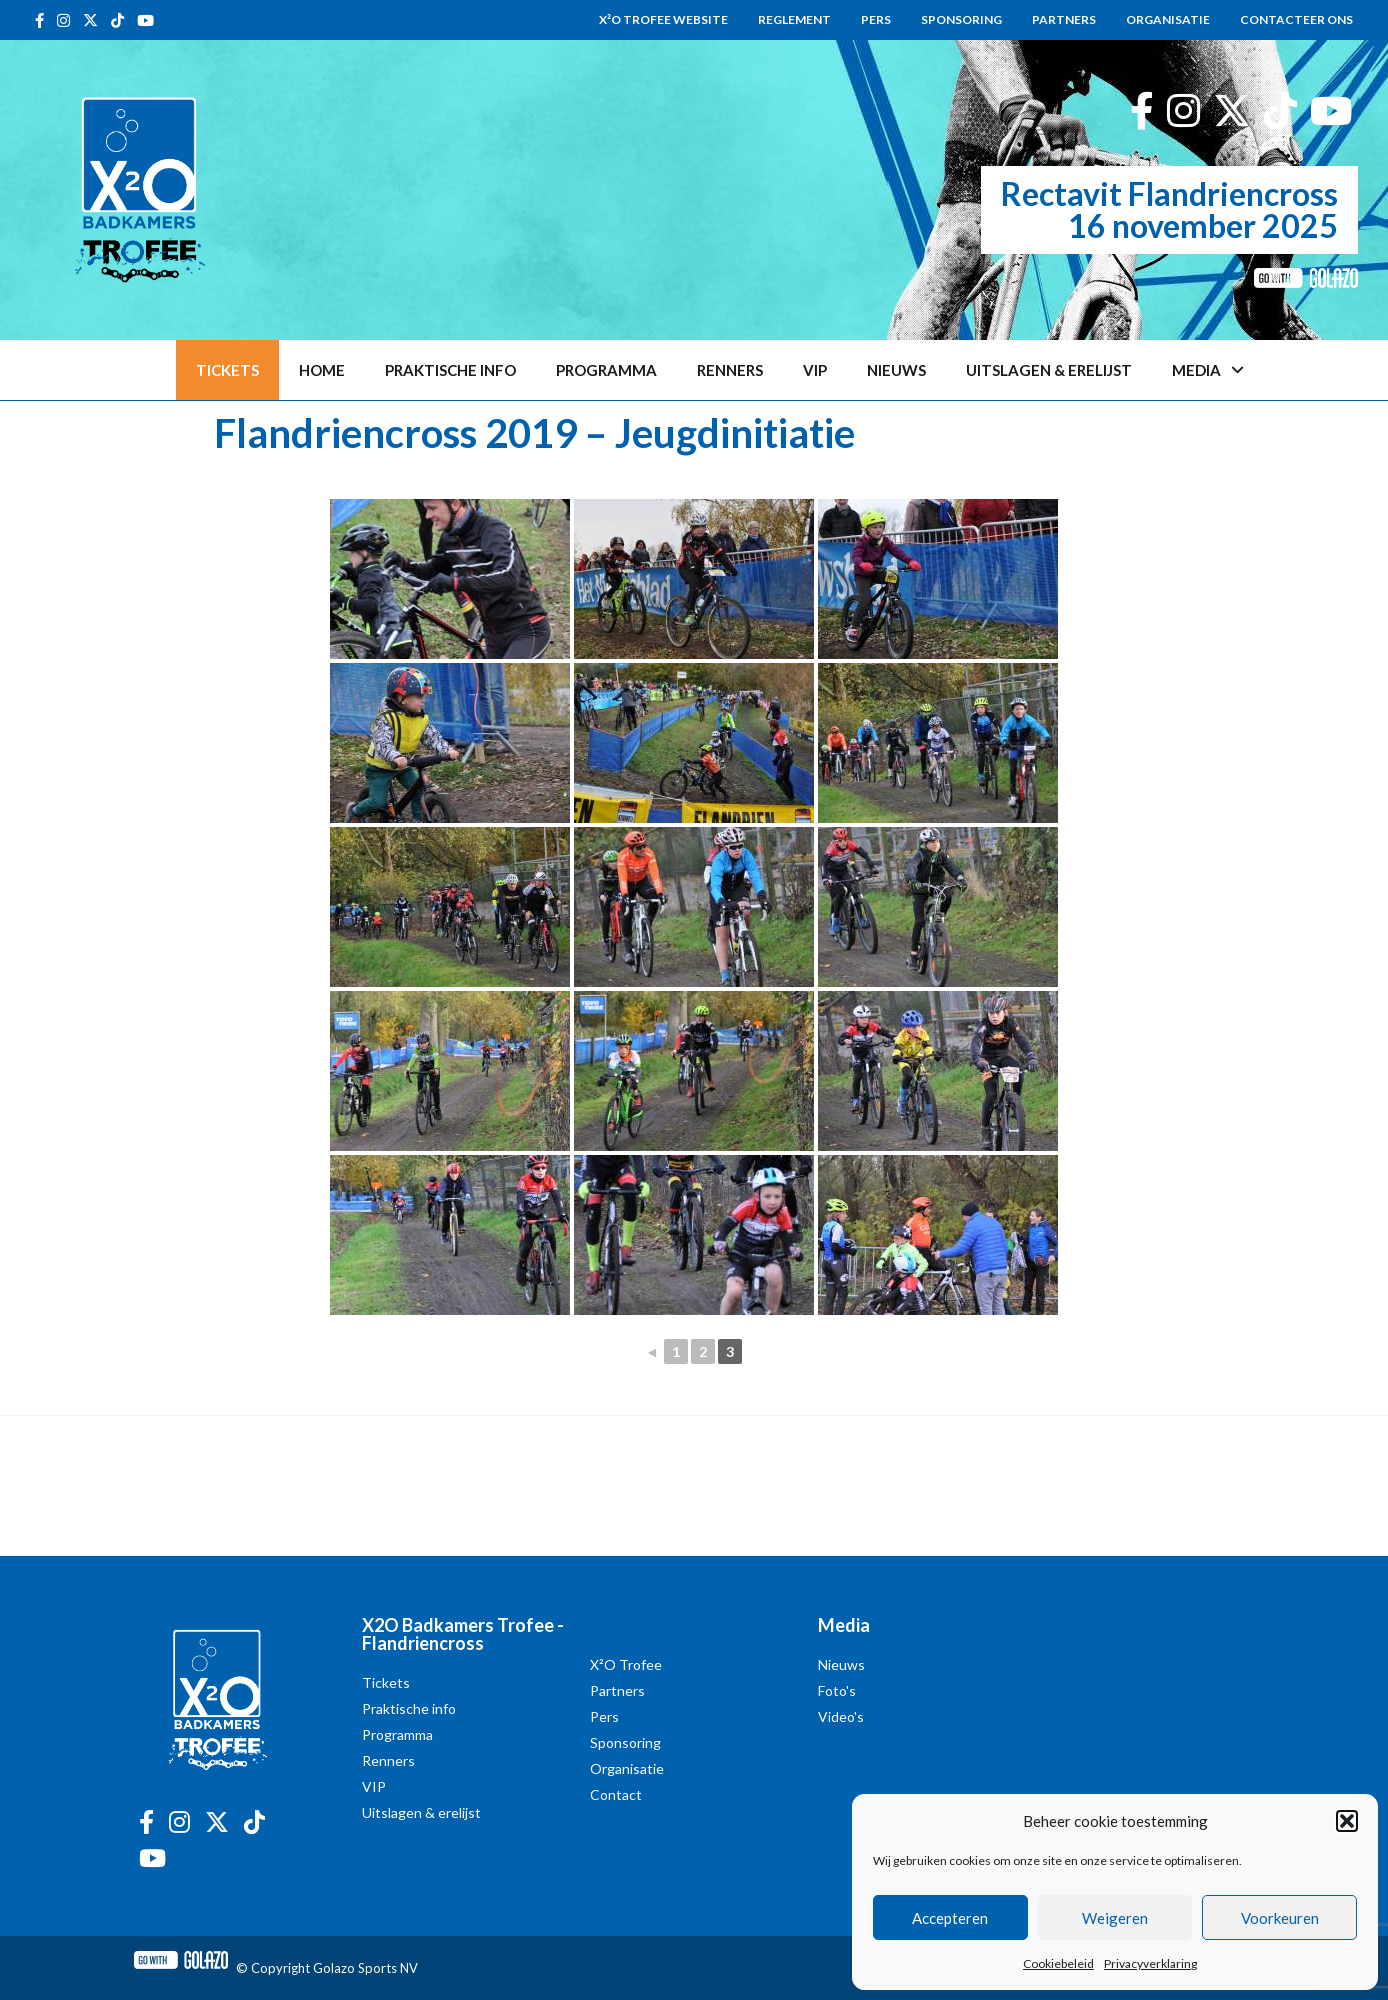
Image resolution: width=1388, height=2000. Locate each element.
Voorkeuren (1280, 1918)
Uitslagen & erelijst (1049, 370)
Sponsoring (961, 19)
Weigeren (1115, 1918)
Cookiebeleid (1058, 1963)
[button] (1347, 1821)
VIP (815, 370)
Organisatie (1168, 19)
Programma (606, 370)
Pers (876, 19)
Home (322, 370)
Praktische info (450, 370)
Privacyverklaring (1150, 1963)
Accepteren (950, 1918)
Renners (730, 370)
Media (1208, 370)
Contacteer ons (1296, 19)
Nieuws (896, 370)
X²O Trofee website (663, 19)
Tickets (227, 370)
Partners (1064, 19)
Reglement (794, 19)
